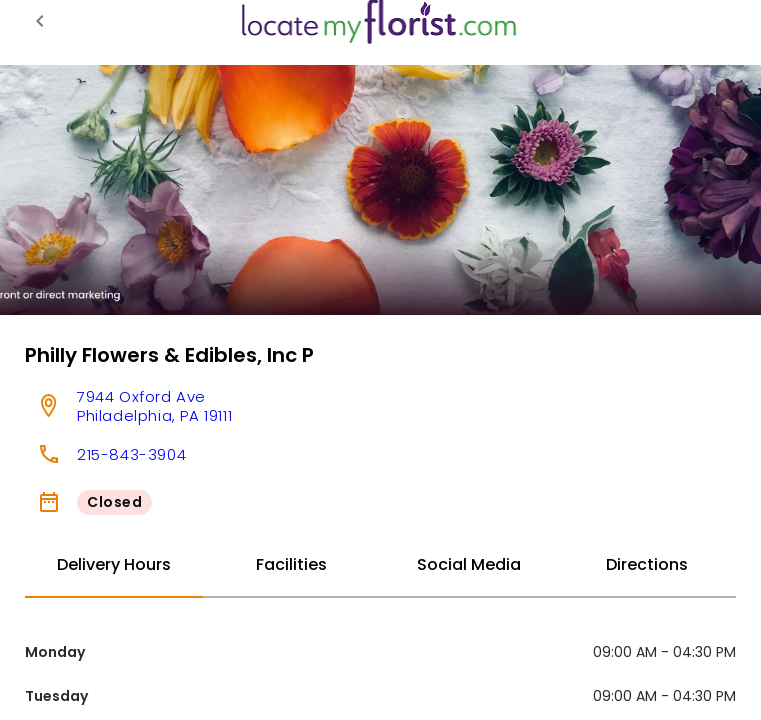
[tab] (114, 566)
